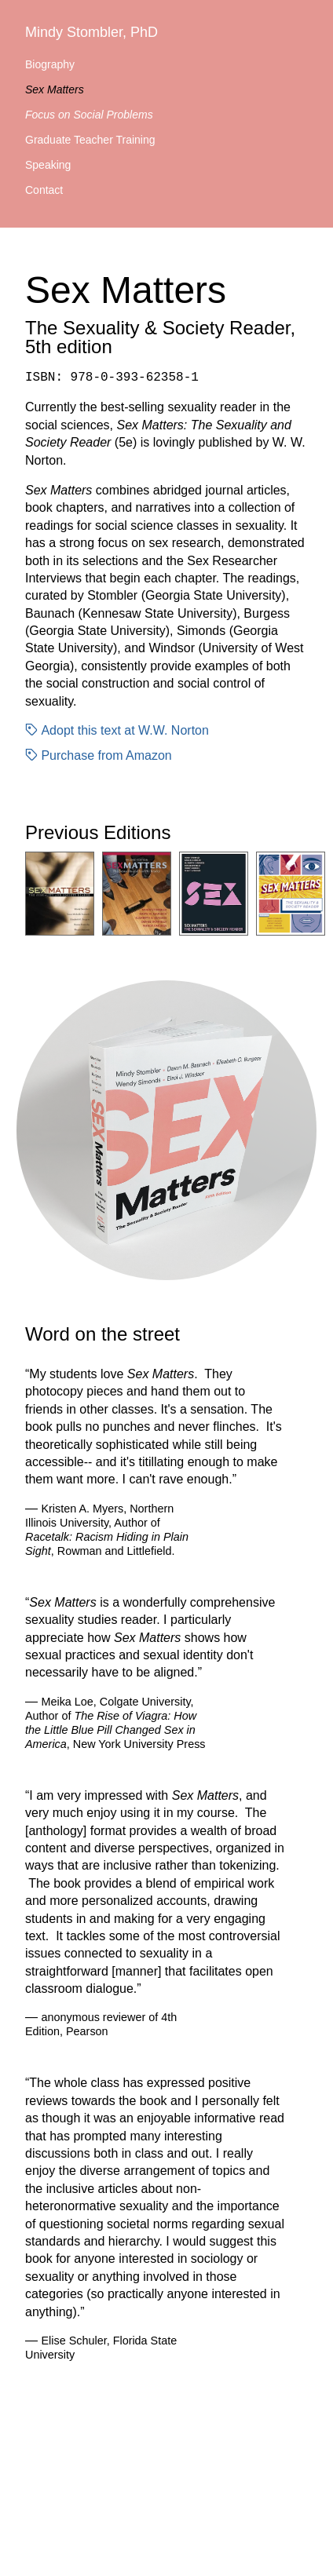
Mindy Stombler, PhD (91, 32)
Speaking (48, 165)
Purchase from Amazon (98, 755)
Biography (50, 64)
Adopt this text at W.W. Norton (117, 730)
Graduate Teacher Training (90, 139)
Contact (44, 190)
